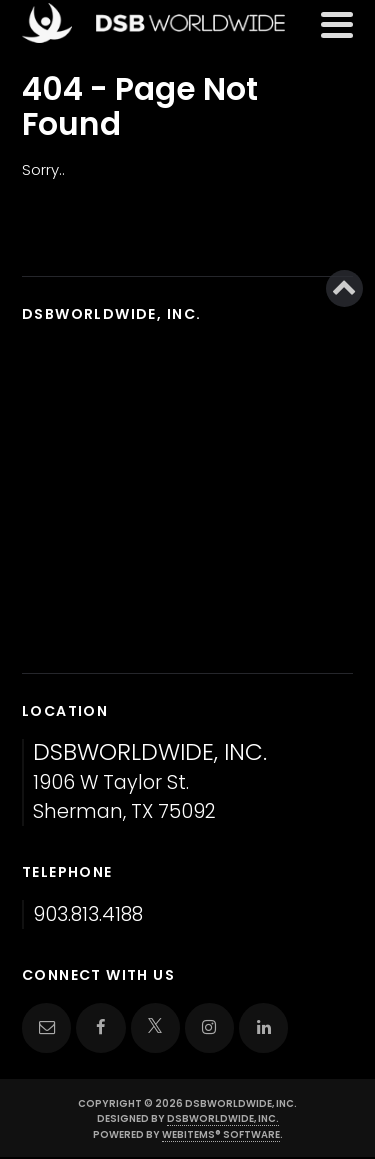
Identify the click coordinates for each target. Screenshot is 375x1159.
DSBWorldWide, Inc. (223, 1118)
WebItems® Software (221, 1134)
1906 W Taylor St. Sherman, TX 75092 (150, 782)
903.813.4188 (88, 914)
